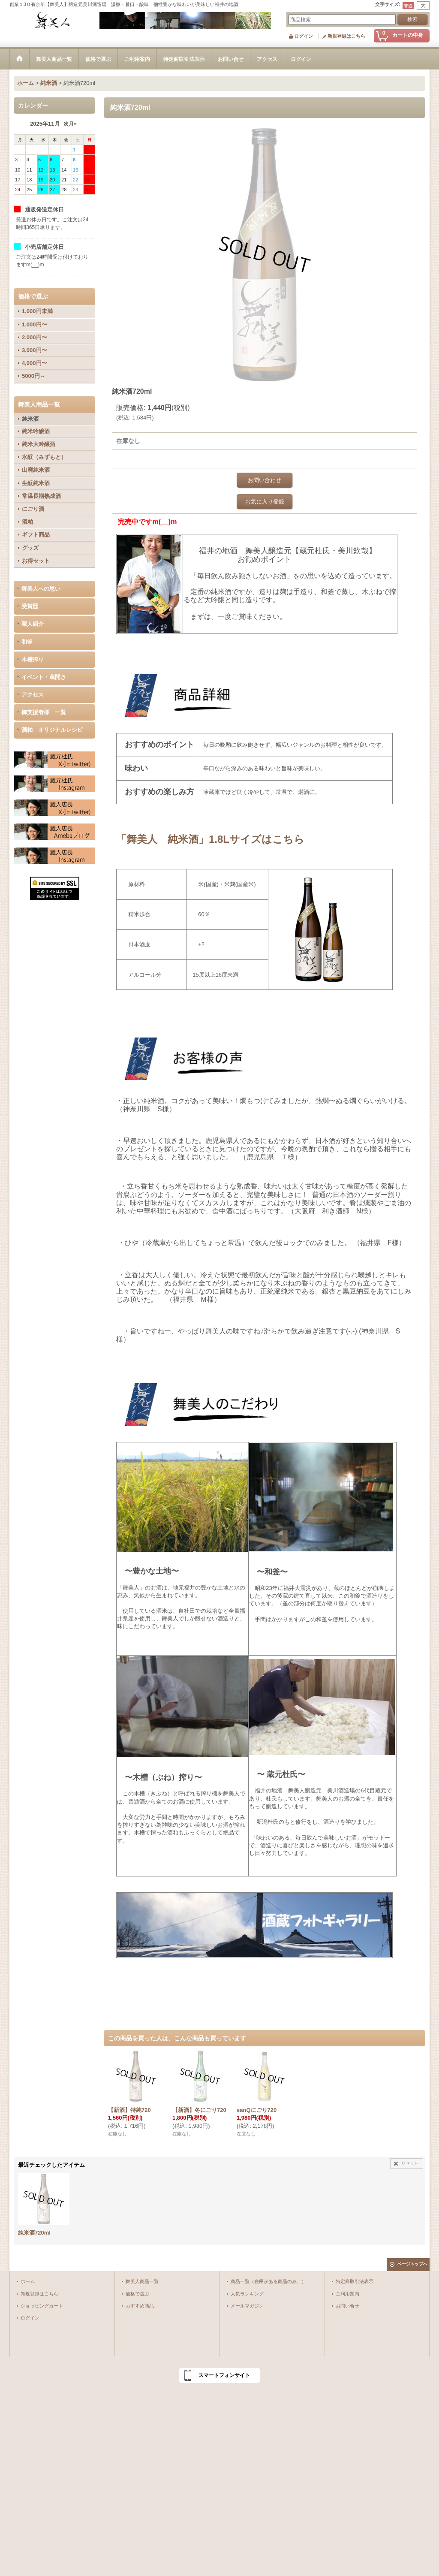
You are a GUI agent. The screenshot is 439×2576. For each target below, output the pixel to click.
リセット (409, 2163)
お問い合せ (347, 2305)
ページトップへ (412, 2264)
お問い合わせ (264, 480)
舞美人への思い (40, 588)
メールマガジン (247, 2305)
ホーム (28, 2281)
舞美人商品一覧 (142, 2281)
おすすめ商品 (140, 2305)
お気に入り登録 (264, 501)
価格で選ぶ (137, 2293)
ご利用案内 (347, 2293)
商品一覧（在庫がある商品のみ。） (268, 2281)
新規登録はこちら (346, 36)
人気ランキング (247, 2293)
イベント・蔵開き (43, 677)
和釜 (27, 642)
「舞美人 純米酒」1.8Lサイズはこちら (210, 839)
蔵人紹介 (32, 624)
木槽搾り (32, 659)
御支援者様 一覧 (43, 712)
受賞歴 (29, 606)
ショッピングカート (42, 2305)
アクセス (32, 694)
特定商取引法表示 (354, 2281)
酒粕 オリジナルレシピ (52, 730)
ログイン (303, 36)
